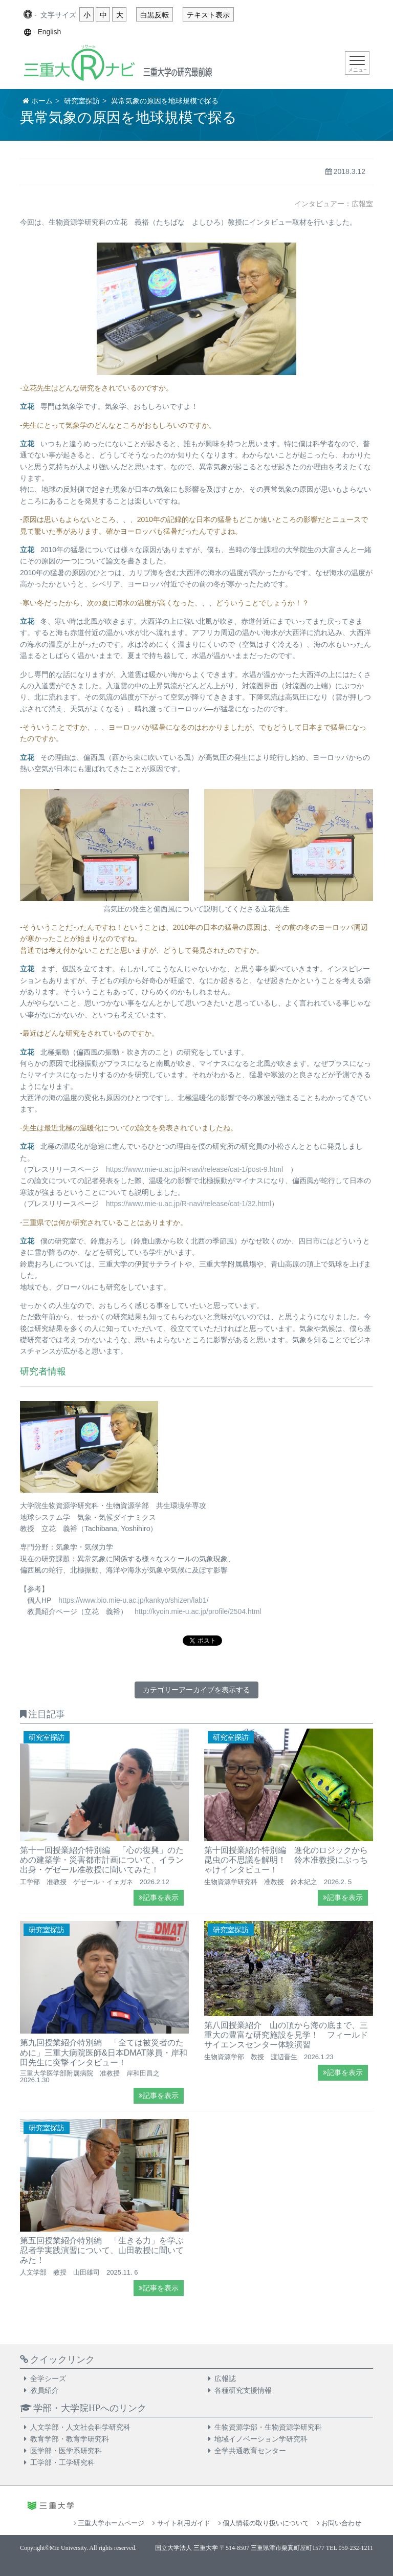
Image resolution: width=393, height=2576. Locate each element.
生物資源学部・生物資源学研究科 (268, 2427)
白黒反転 (154, 15)
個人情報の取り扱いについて (264, 2523)
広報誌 (225, 2378)
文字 (58, 15)
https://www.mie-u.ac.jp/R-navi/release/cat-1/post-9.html (194, 1169)
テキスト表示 (208, 15)
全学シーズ (48, 2378)
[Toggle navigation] (357, 63)
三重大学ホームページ (109, 2523)
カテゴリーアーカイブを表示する (196, 1690)
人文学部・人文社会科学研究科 (80, 2427)
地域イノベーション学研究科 (261, 2439)
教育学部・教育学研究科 (69, 2439)
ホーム (42, 101)
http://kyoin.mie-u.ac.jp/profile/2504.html (198, 1611)
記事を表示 (159, 1898)
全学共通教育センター (250, 2451)
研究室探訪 (82, 101)
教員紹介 (44, 2390)
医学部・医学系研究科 (66, 2451)
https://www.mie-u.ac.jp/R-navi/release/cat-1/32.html (188, 1203)
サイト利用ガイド (181, 2523)
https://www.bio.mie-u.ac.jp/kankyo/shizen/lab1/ (133, 1600)
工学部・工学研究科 (62, 2462)
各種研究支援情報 (243, 2390)
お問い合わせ (339, 2523)
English (49, 32)
